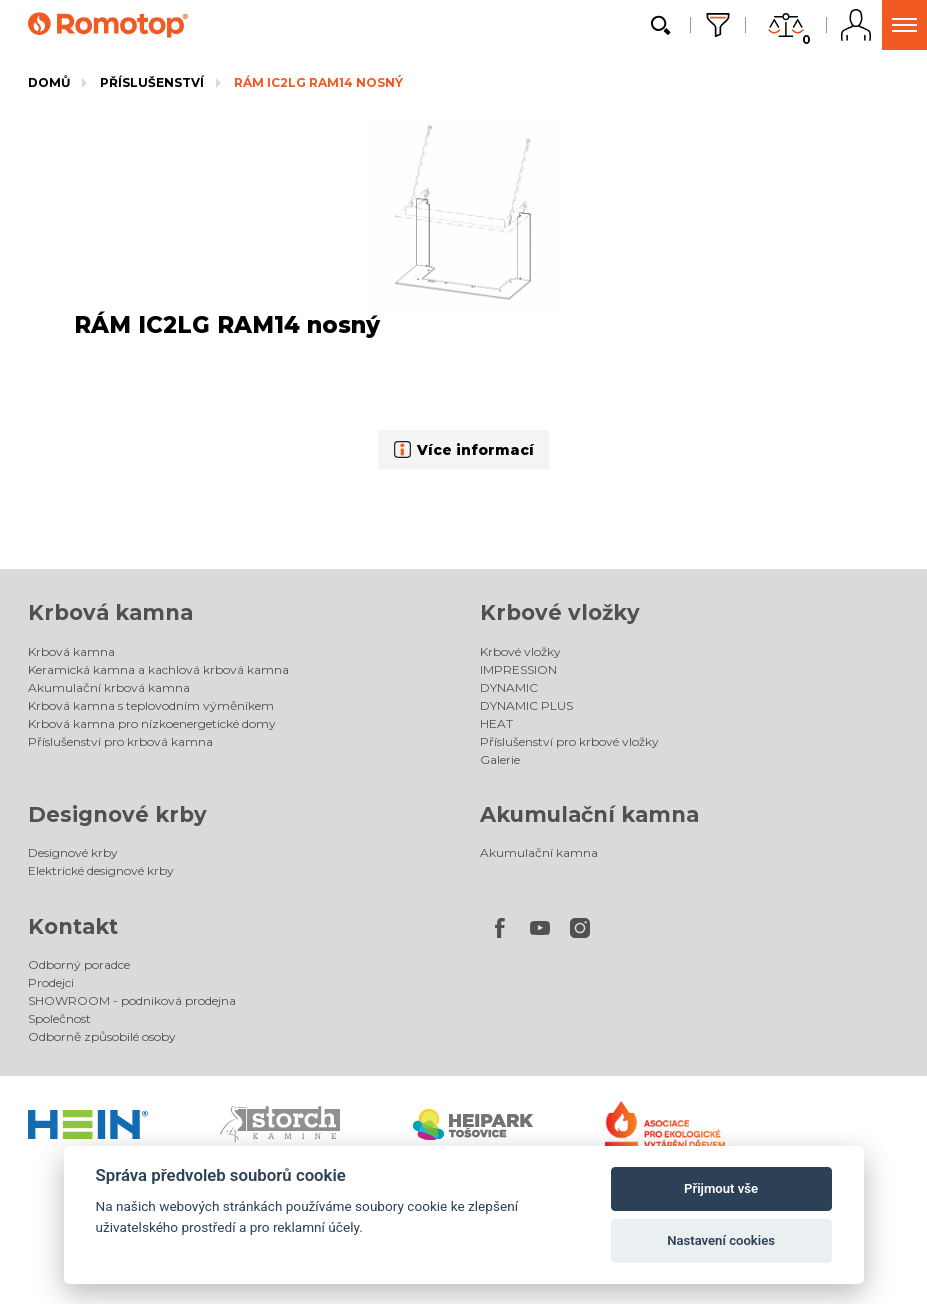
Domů (49, 82)
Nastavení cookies (721, 1240)
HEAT (496, 723)
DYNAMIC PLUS (526, 705)
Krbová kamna (110, 612)
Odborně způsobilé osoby (102, 1036)
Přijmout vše (721, 1188)
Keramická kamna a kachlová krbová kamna (158, 669)
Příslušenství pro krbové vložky (569, 741)
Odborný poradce (79, 964)
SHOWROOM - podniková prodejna (132, 1000)
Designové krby (117, 814)
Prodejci (51, 982)
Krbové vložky (560, 612)
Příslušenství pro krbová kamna (120, 741)
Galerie (500, 759)
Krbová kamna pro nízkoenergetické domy (152, 723)
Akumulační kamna (589, 814)
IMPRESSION (518, 669)
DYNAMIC (509, 687)
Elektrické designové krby (101, 870)
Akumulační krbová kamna (109, 687)
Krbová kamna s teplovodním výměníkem (151, 705)
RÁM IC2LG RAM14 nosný (318, 82)
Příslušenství (152, 82)
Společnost (59, 1018)
